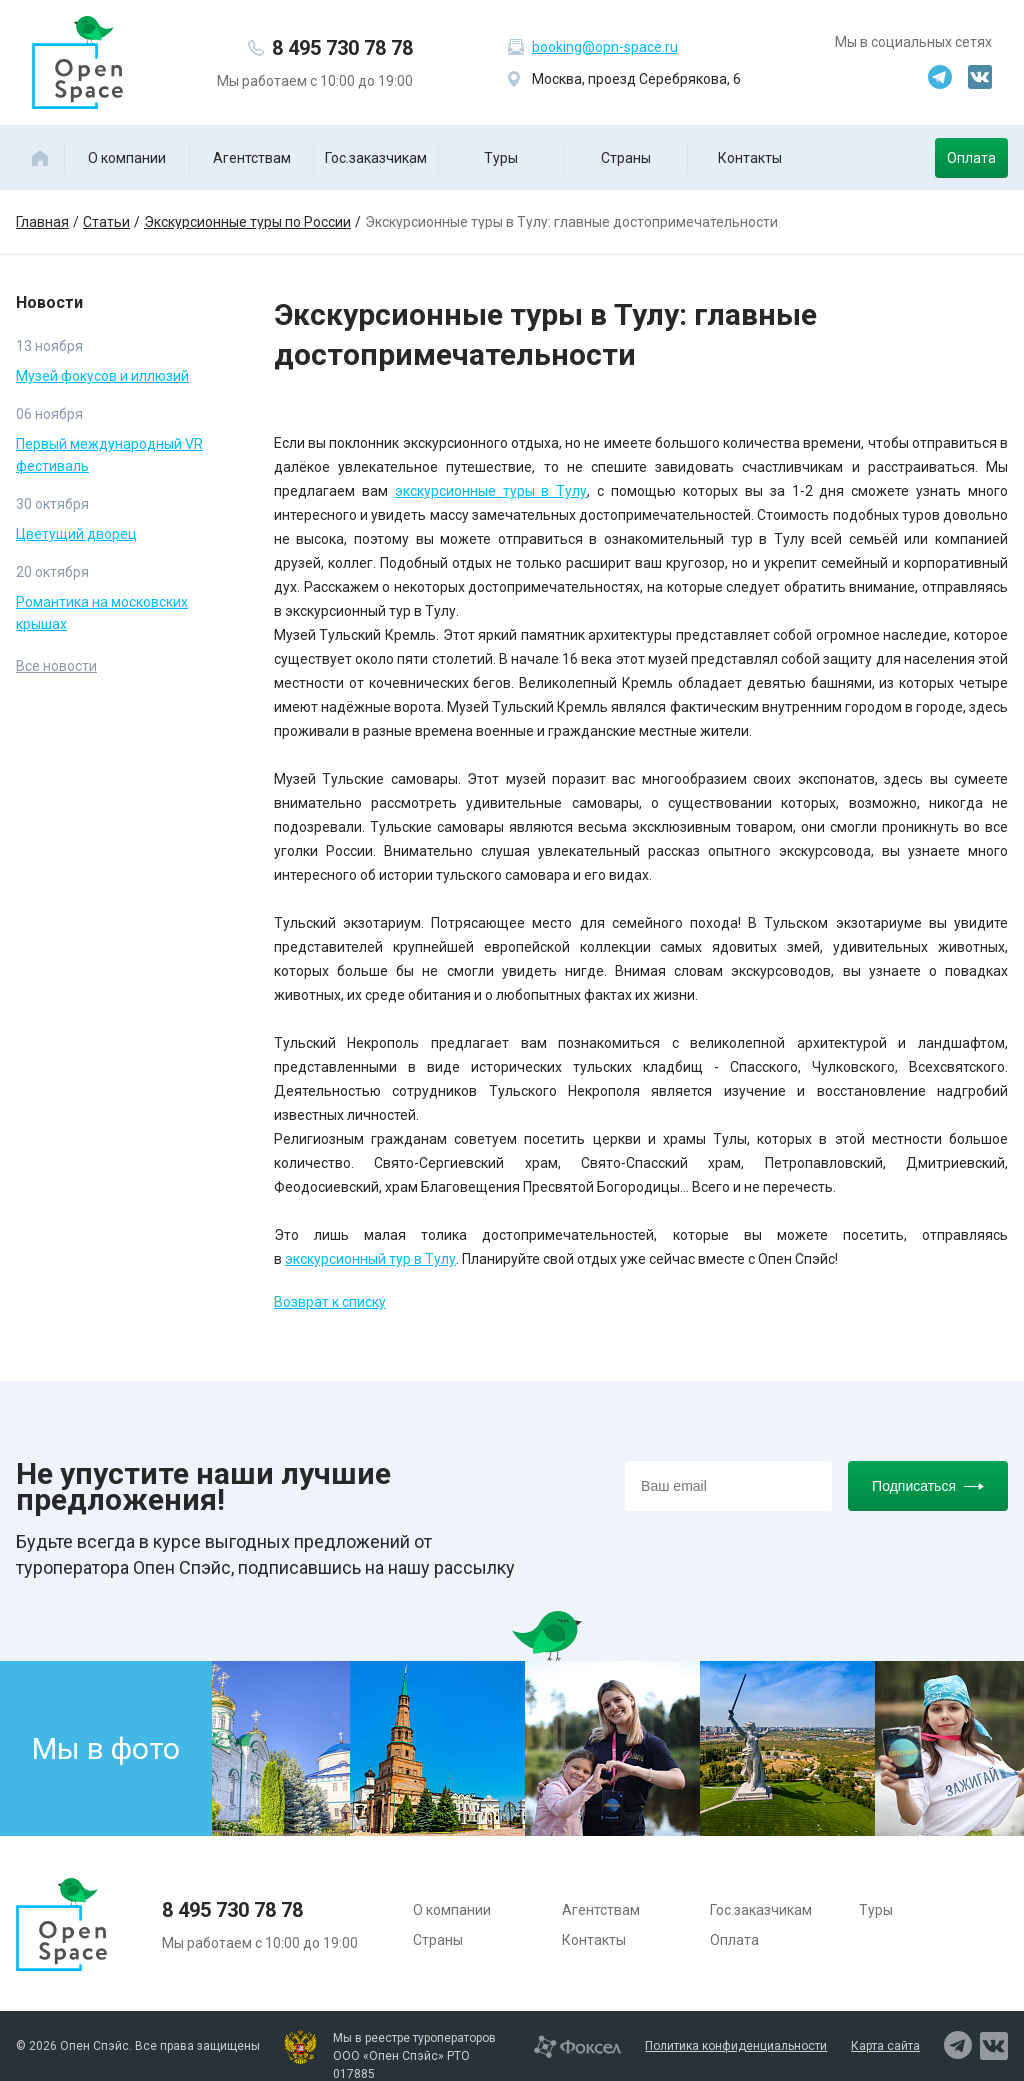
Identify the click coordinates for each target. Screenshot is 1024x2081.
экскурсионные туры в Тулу (491, 491)
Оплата (971, 158)
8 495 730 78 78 (342, 48)
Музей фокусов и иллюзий (102, 376)
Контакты (750, 158)
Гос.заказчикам (376, 158)
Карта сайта (885, 2046)
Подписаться (928, 1486)
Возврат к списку (330, 1302)
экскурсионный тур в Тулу (370, 1259)
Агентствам (252, 158)
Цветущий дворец (76, 534)
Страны (626, 158)
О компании (127, 158)
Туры (501, 158)
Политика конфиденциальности (736, 2046)
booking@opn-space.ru (605, 47)
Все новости (56, 666)
